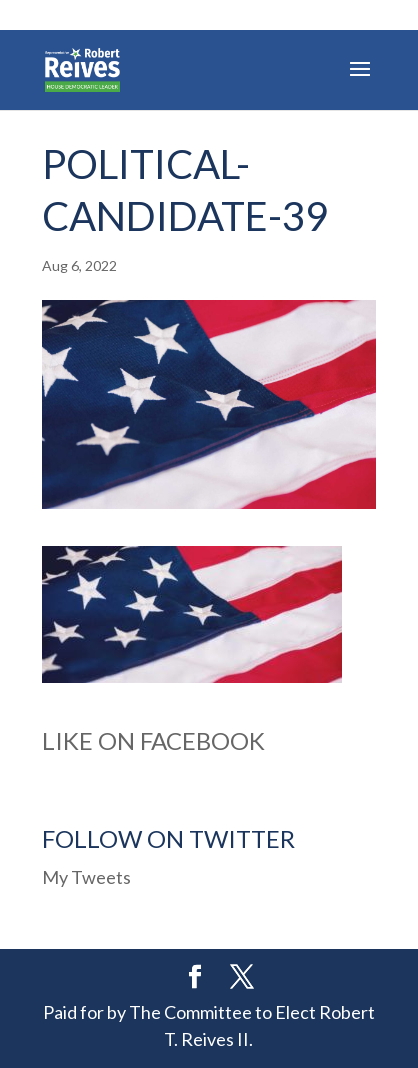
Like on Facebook (153, 740)
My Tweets (86, 877)
